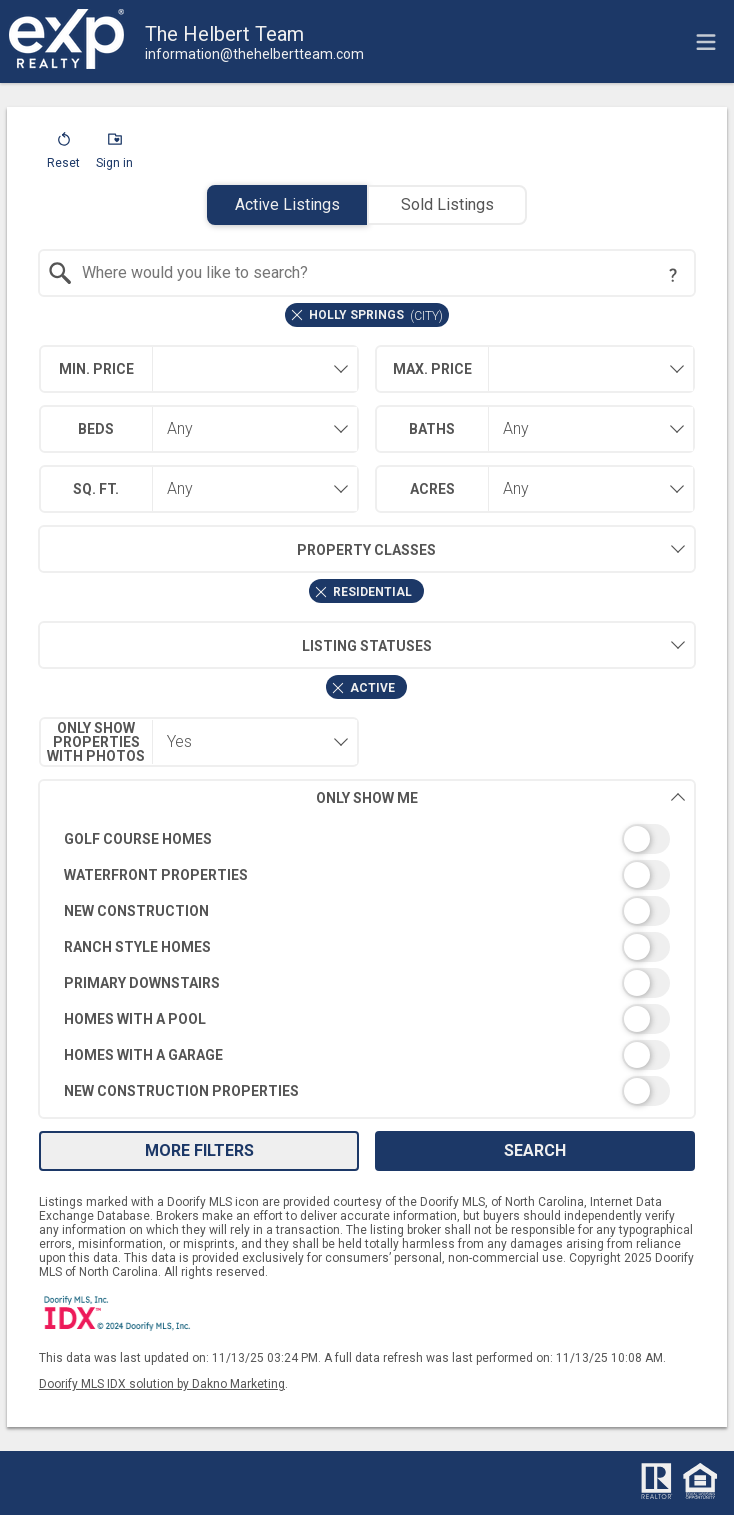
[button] (63, 155)
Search (535, 1150)
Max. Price (432, 369)
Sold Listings (447, 204)
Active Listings (287, 204)
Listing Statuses (235, 645)
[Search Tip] (673, 275)
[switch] (367, 839)
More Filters (199, 1150)
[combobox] (367, 273)
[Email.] (254, 54)
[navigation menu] (706, 42)
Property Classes (237, 549)
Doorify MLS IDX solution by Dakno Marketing (162, 1384)
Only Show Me (501, 797)
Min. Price (96, 369)
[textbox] (379, 273)
